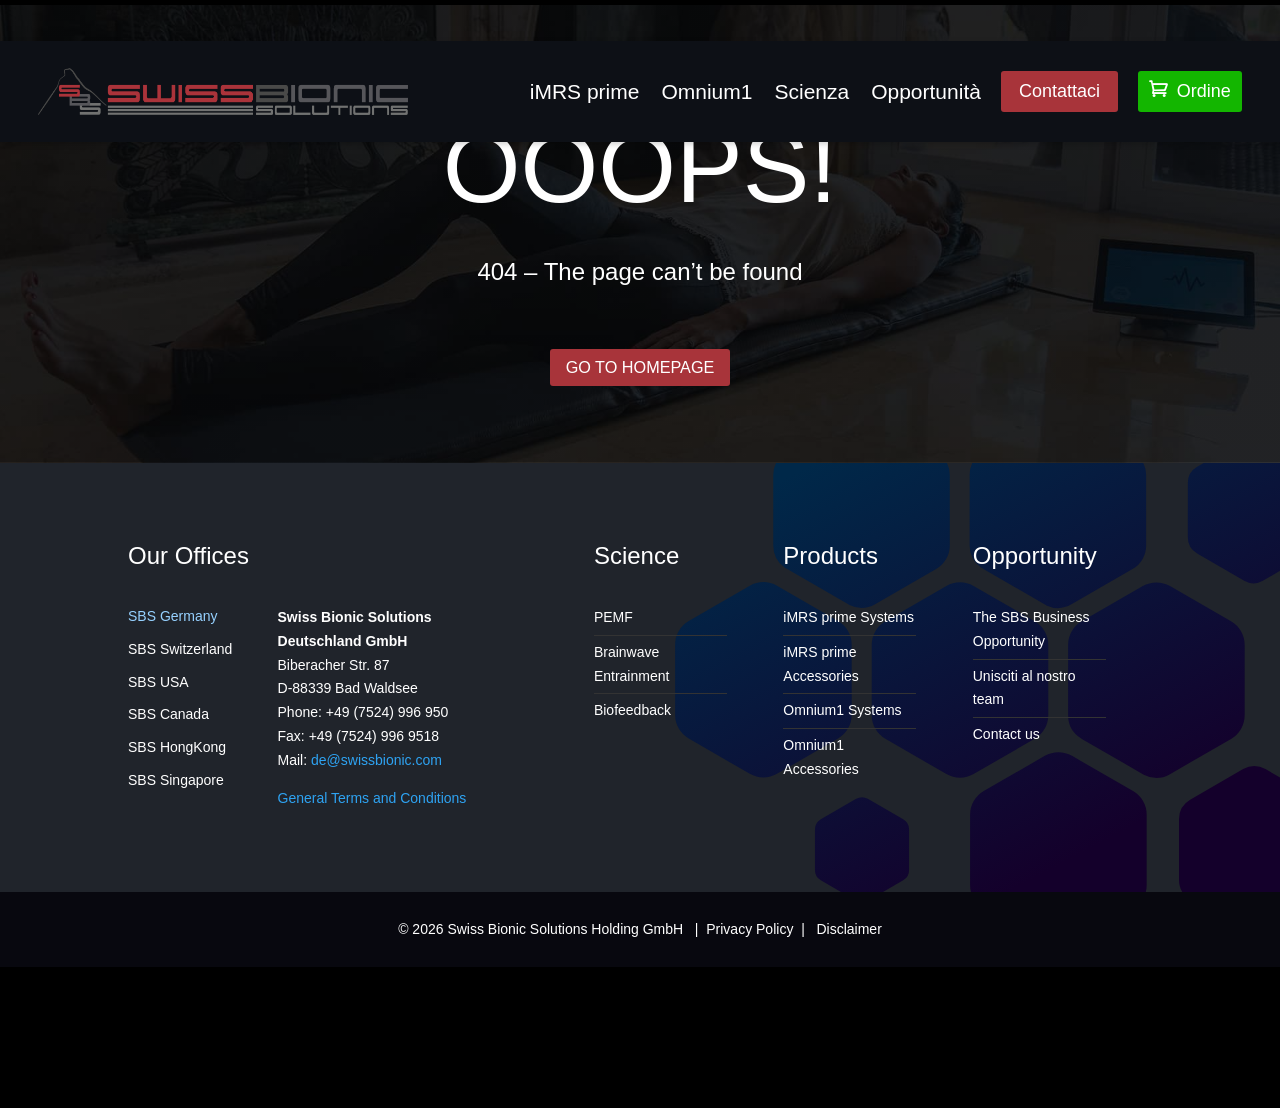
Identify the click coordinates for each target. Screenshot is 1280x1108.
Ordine (1190, 90)
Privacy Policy (749, 1070)
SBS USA (158, 823)
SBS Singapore (176, 921)
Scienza (811, 91)
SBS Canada (168, 856)
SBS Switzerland (180, 790)
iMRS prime (585, 91)
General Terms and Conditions (372, 939)
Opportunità (926, 91)
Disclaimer (848, 1070)
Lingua (1090, 12)
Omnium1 (706, 91)
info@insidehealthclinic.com (434, 12)
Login (1154, 12)
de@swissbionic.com (376, 901)
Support (1222, 12)
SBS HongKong (177, 888)
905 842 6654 (635, 12)
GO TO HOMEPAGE (639, 506)
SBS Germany (172, 757)
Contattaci (1059, 91)
